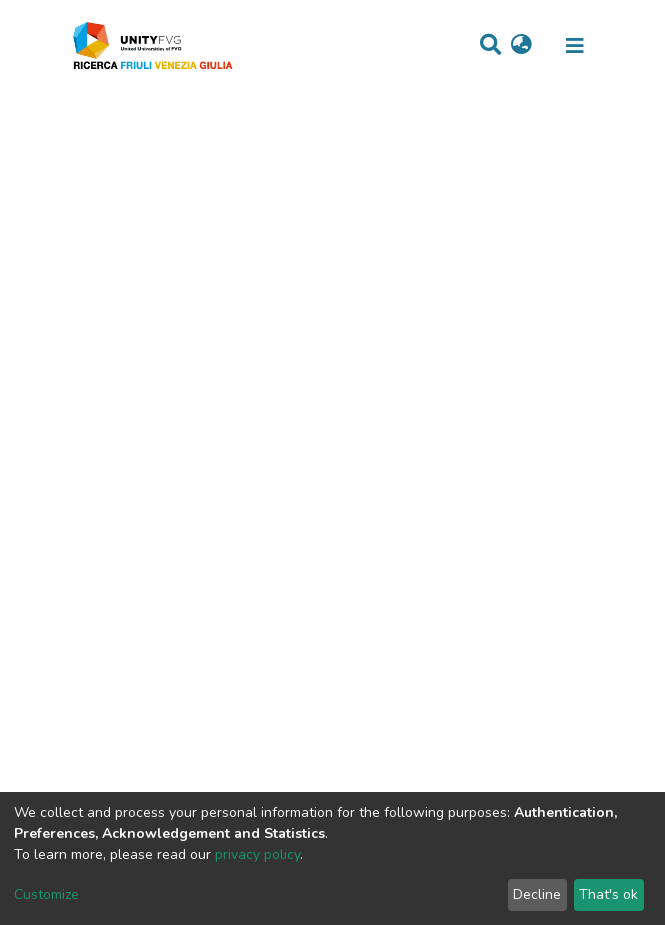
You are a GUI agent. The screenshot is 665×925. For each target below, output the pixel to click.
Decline (537, 894)
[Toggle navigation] (575, 46)
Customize (46, 894)
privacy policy (257, 854)
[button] (521, 46)
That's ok (608, 894)
